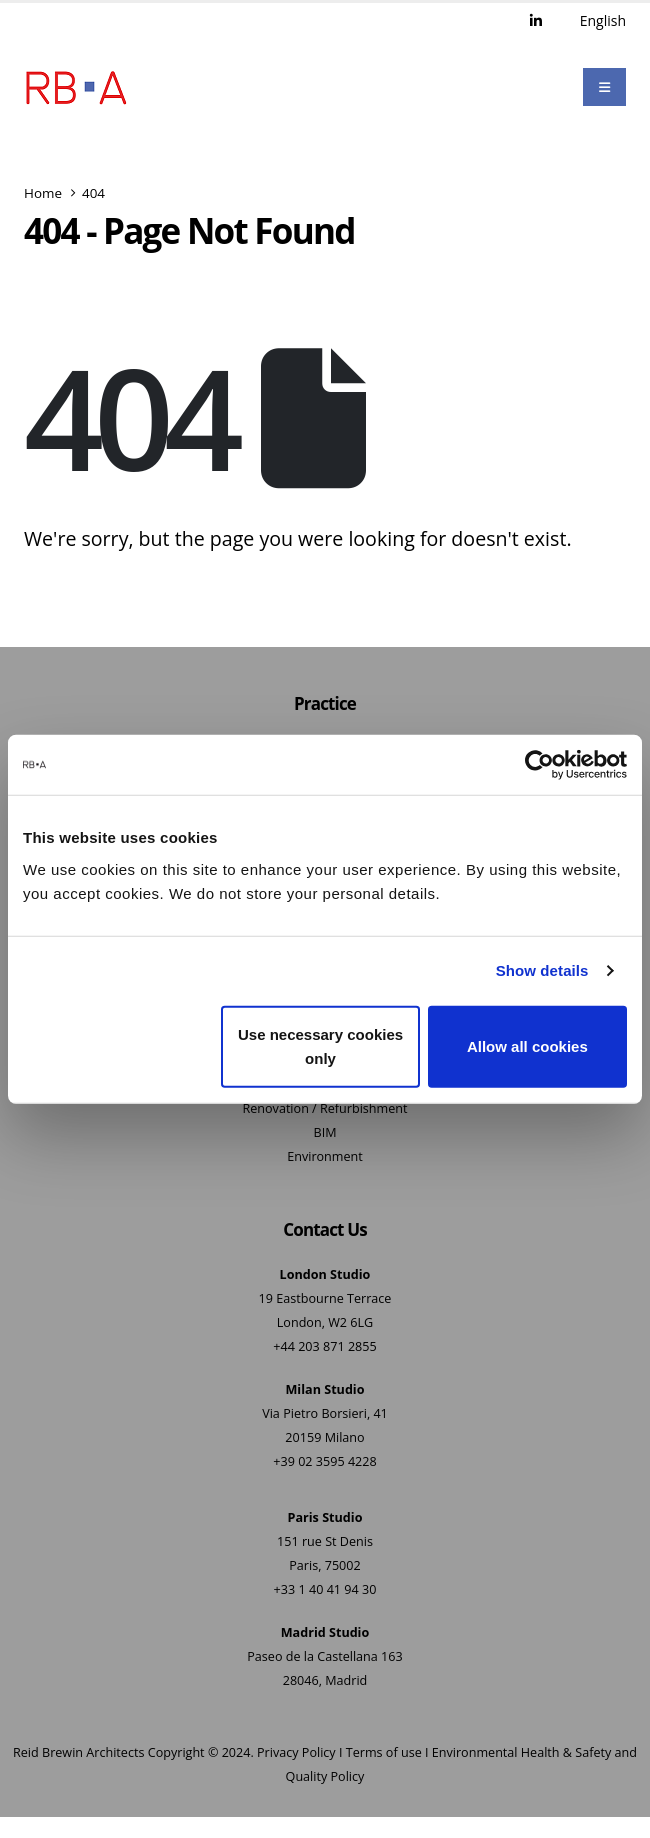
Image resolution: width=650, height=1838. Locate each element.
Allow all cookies (527, 1045)
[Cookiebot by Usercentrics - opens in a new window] (539, 765)
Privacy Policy (296, 1753)
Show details (542, 970)
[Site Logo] (76, 88)
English (603, 20)
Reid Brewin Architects (78, 1753)
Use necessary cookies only (320, 1045)
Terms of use (384, 1753)
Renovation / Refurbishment (324, 1109)
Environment (325, 1157)
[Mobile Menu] (604, 88)
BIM (325, 1133)
